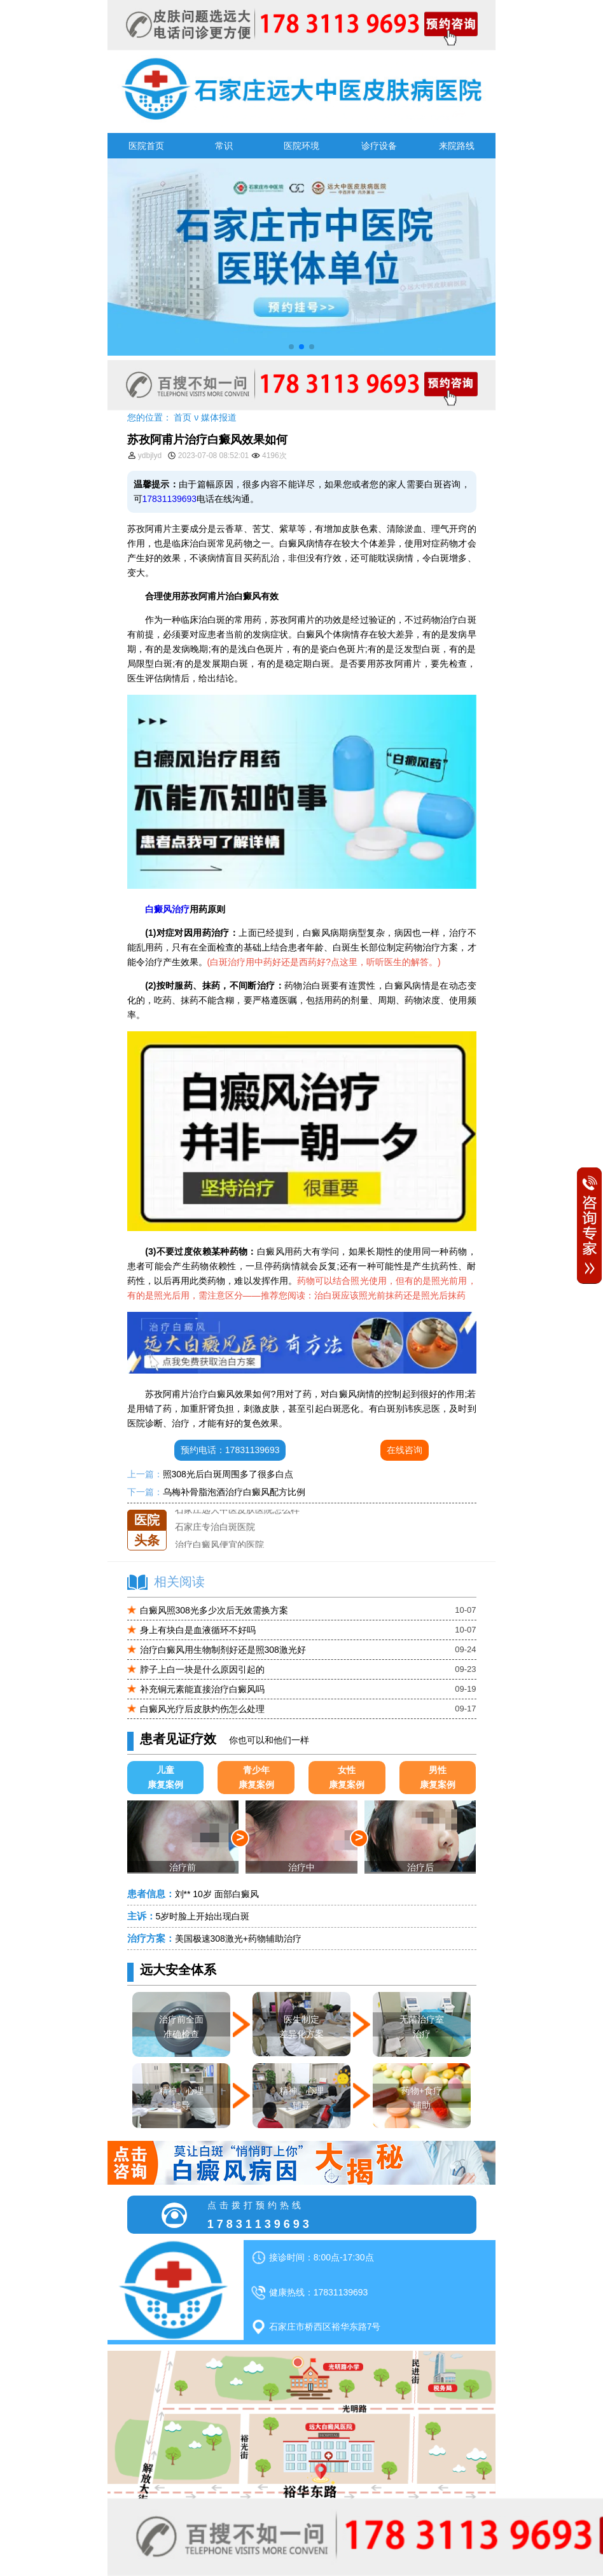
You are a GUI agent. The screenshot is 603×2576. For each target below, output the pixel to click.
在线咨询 (404, 1450)
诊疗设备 (379, 146)
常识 (224, 146)
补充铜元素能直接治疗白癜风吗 (202, 1689)
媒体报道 (219, 417)
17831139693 (169, 499)
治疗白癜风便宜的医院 (219, 1545)
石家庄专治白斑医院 (215, 1527)
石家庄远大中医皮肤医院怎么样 (237, 1510)
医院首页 (146, 146)
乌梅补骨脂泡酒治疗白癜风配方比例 (234, 1492)
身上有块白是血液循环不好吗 (198, 1630)
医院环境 (301, 146)
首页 (182, 417)
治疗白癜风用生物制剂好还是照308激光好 (223, 1650)
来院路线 (457, 146)
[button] (291, 346)
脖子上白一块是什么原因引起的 (202, 1669)
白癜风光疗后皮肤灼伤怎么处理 (202, 1709)
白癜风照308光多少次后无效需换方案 (214, 1610)
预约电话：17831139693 (230, 1450)
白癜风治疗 (167, 909)
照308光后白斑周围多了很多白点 (228, 1474)
